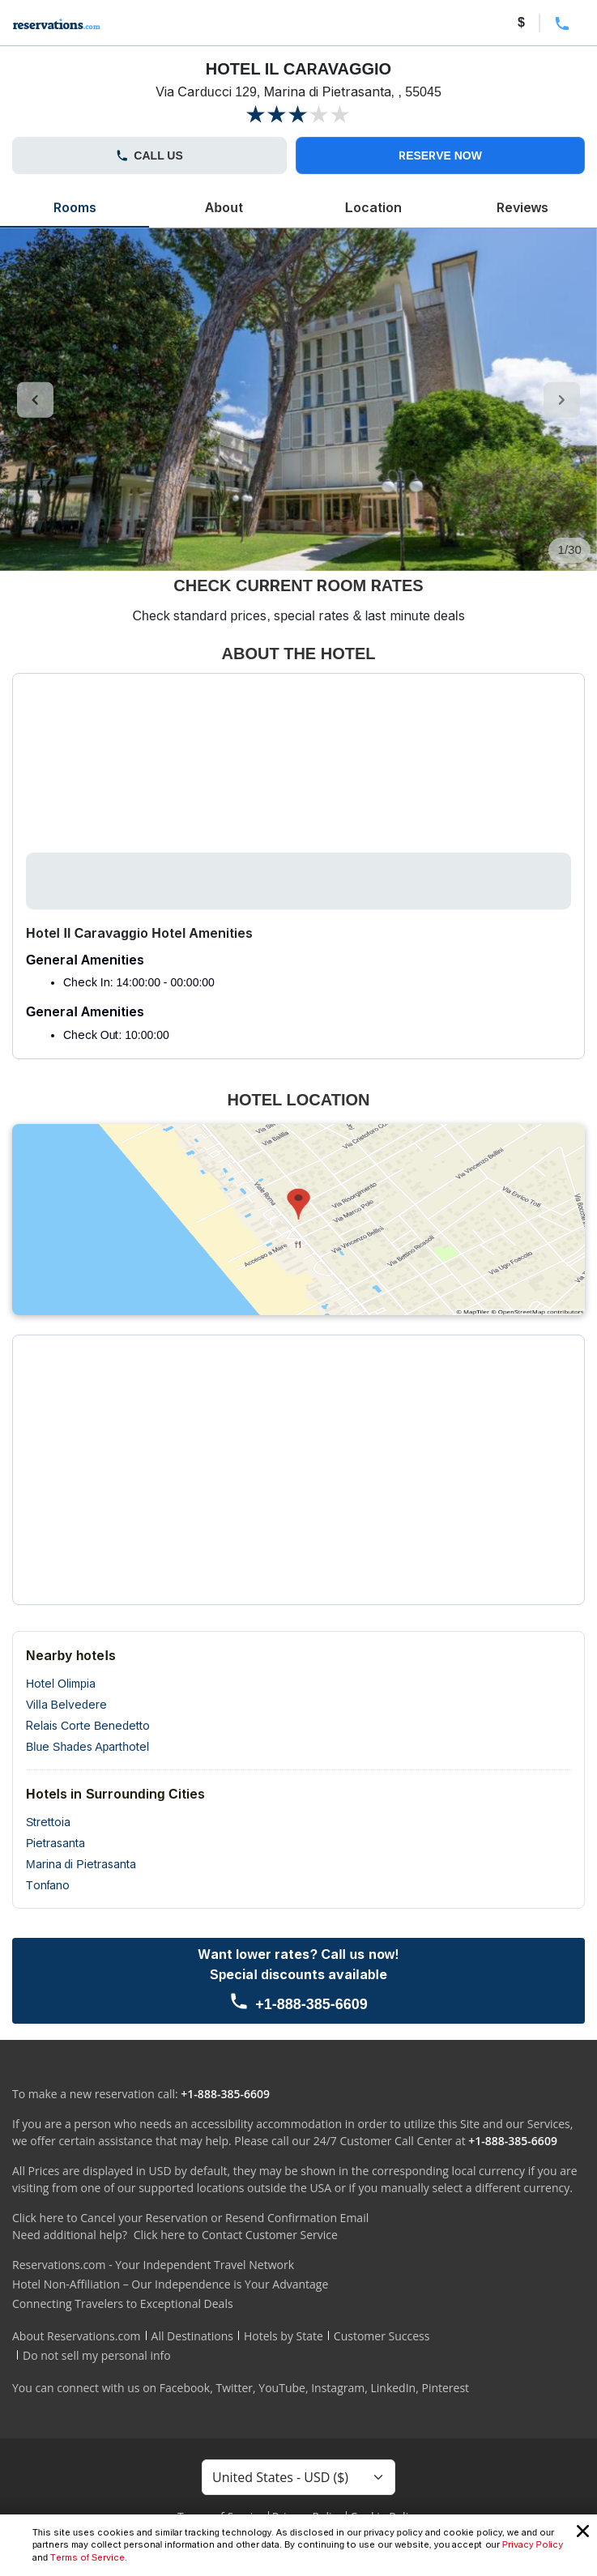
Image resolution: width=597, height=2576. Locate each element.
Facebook (185, 2387)
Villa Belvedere (66, 1704)
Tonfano (48, 1885)
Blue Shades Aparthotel (87, 1746)
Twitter (234, 2387)
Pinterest (445, 2387)
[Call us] (298, 1981)
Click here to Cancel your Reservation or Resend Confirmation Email (190, 2217)
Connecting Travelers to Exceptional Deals (122, 2303)
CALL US (149, 155)
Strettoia (48, 1822)
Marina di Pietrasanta (81, 1864)
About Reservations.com (76, 2336)
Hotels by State (283, 2336)
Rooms (74, 208)
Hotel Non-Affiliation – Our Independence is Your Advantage (170, 2284)
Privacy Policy (532, 2544)
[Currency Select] (298, 2477)
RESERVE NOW (440, 155)
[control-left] (35, 400)
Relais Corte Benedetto (88, 1725)
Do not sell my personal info (97, 2355)
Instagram (338, 2387)
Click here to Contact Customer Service (236, 2234)
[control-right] (562, 400)
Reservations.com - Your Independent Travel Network (153, 2264)
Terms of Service (87, 2557)
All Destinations (192, 2336)
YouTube (281, 2387)
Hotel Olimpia (61, 1683)
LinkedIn (393, 2387)
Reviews (522, 208)
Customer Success (382, 2336)
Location (373, 208)
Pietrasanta (55, 1843)
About (224, 208)
